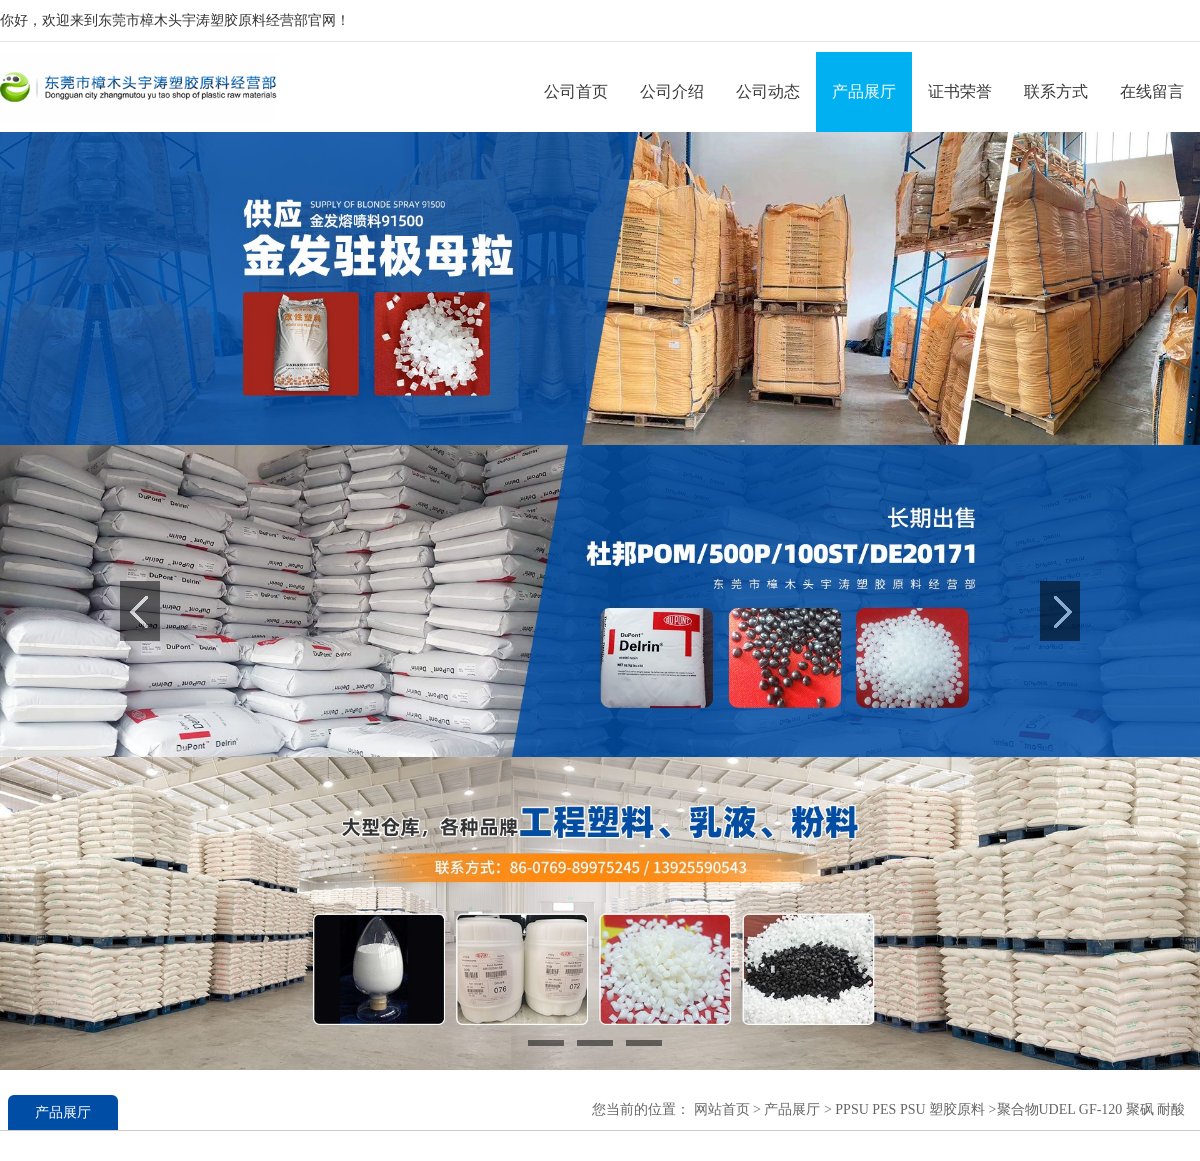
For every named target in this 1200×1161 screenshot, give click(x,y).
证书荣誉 (960, 91)
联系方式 (1056, 91)
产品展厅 (864, 91)
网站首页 (722, 1109)
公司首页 (576, 91)
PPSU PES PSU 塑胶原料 (908, 1109)
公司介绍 (672, 91)
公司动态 (768, 91)
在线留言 (1152, 91)
